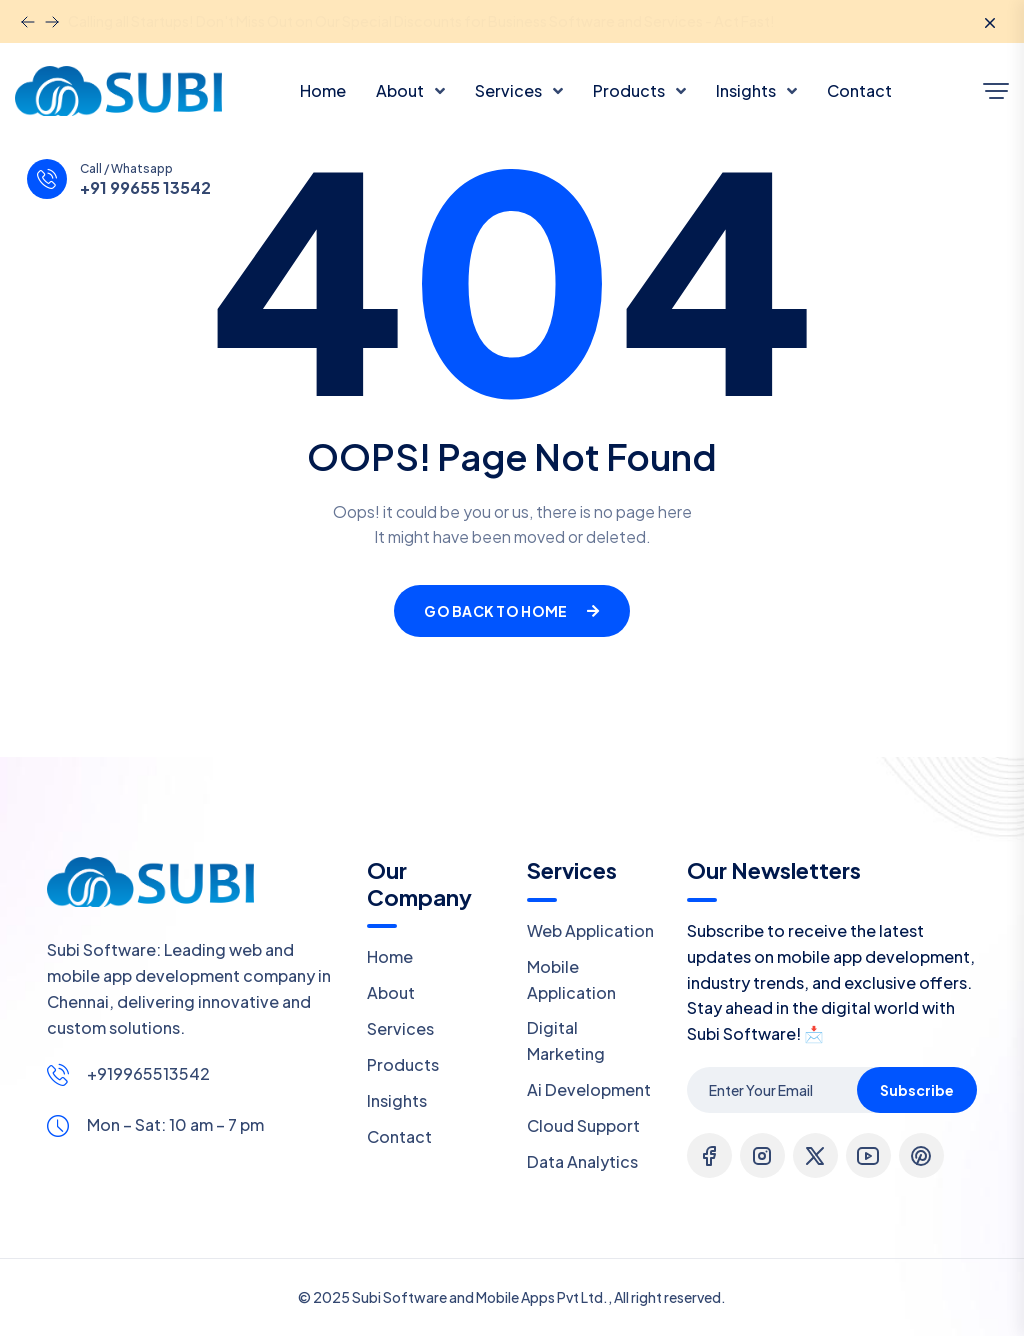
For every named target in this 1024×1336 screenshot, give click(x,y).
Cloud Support (583, 1125)
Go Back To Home (511, 611)
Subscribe (917, 1090)
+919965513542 (148, 1073)
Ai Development (589, 1089)
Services (510, 90)
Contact (859, 90)
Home (323, 90)
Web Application (590, 930)
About (401, 90)
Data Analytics (582, 1161)
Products (630, 90)
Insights (747, 90)
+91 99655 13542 (145, 188)
